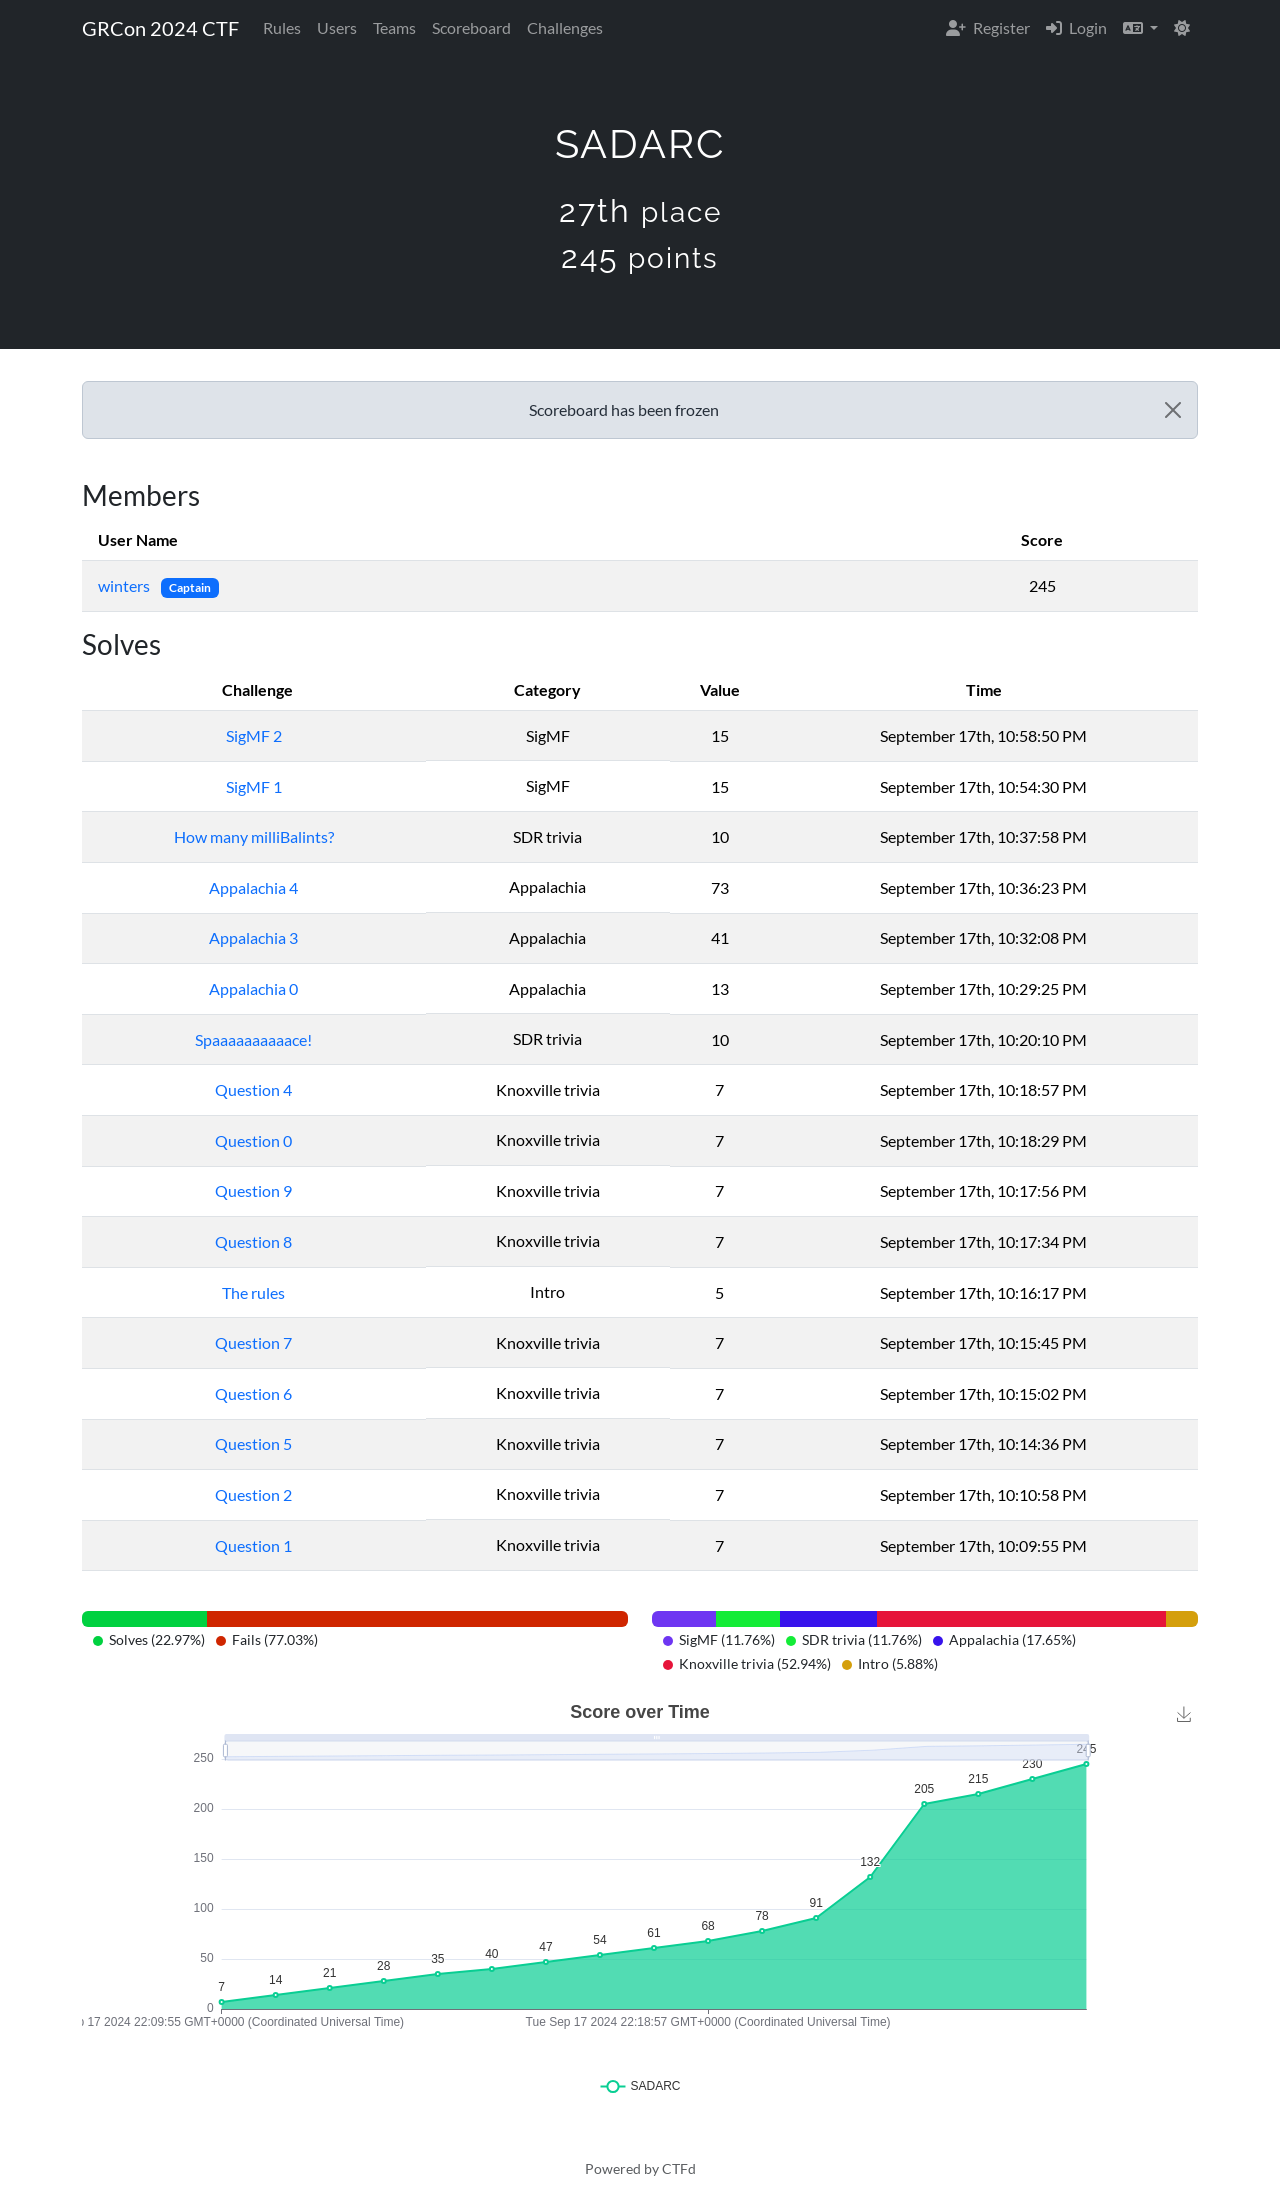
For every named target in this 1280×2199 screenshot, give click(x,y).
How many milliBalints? (254, 836)
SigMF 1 (254, 786)
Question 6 (253, 1393)
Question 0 (253, 1140)
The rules (253, 1292)
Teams (394, 27)
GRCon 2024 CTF (160, 28)
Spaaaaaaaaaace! (253, 1039)
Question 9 (253, 1190)
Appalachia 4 (253, 887)
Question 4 (253, 1089)
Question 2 (253, 1494)
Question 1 (253, 1545)
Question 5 (253, 1443)
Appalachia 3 (253, 937)
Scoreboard (471, 27)
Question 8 (253, 1241)
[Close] (1173, 410)
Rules (282, 27)
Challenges (565, 27)
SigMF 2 (254, 735)
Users (337, 27)
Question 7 (253, 1342)
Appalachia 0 (253, 988)
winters (125, 585)
